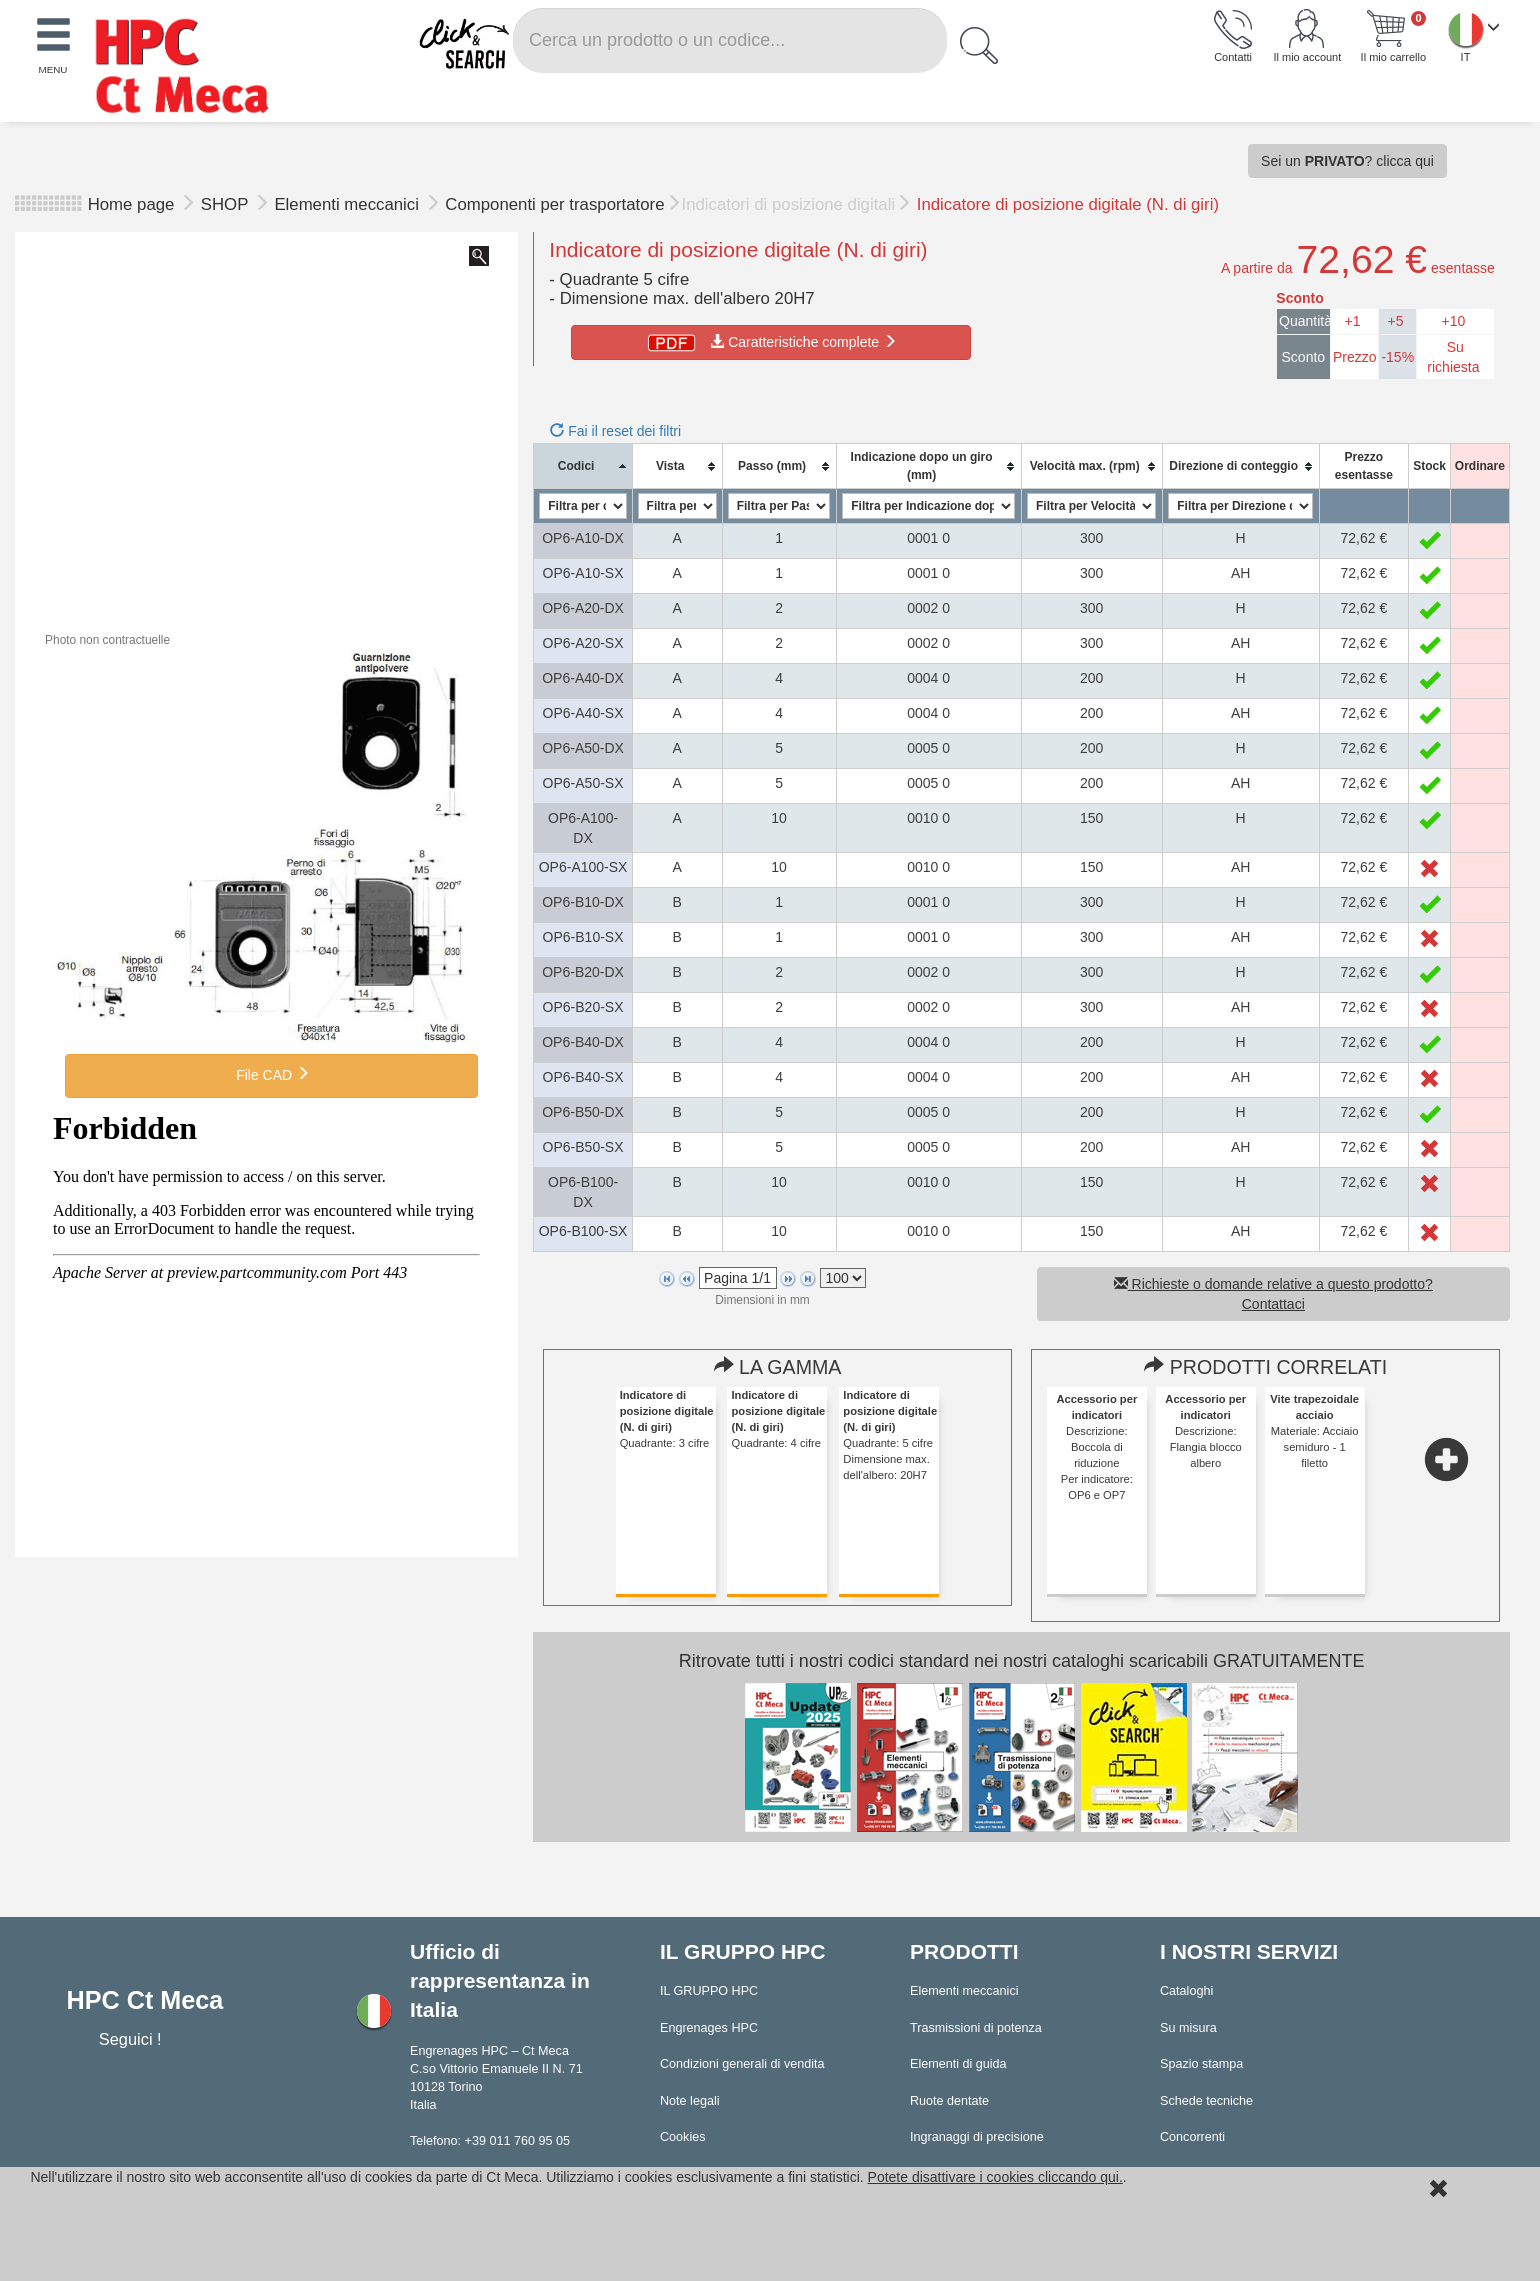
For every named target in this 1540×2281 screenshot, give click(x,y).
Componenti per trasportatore (554, 204)
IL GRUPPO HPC (709, 1991)
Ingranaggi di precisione (977, 2137)
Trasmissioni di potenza (976, 2028)
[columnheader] (583, 466)
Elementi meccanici (348, 204)
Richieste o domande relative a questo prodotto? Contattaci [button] (1273, 1294)
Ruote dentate (949, 2101)
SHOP (227, 204)
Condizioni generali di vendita (742, 2064)
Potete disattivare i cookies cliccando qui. (995, 2177)
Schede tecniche (1206, 2101)
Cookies (683, 2137)
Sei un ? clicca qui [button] (1347, 161)
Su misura (1188, 2028)
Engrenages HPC (709, 2028)
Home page (131, 204)
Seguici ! (132, 2039)
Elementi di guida (958, 2064)
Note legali (690, 2101)
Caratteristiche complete (770, 342)
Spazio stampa (1201, 2064)
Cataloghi (1186, 1991)
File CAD (271, 1074)
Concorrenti (1192, 2137)
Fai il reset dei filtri (615, 431)
